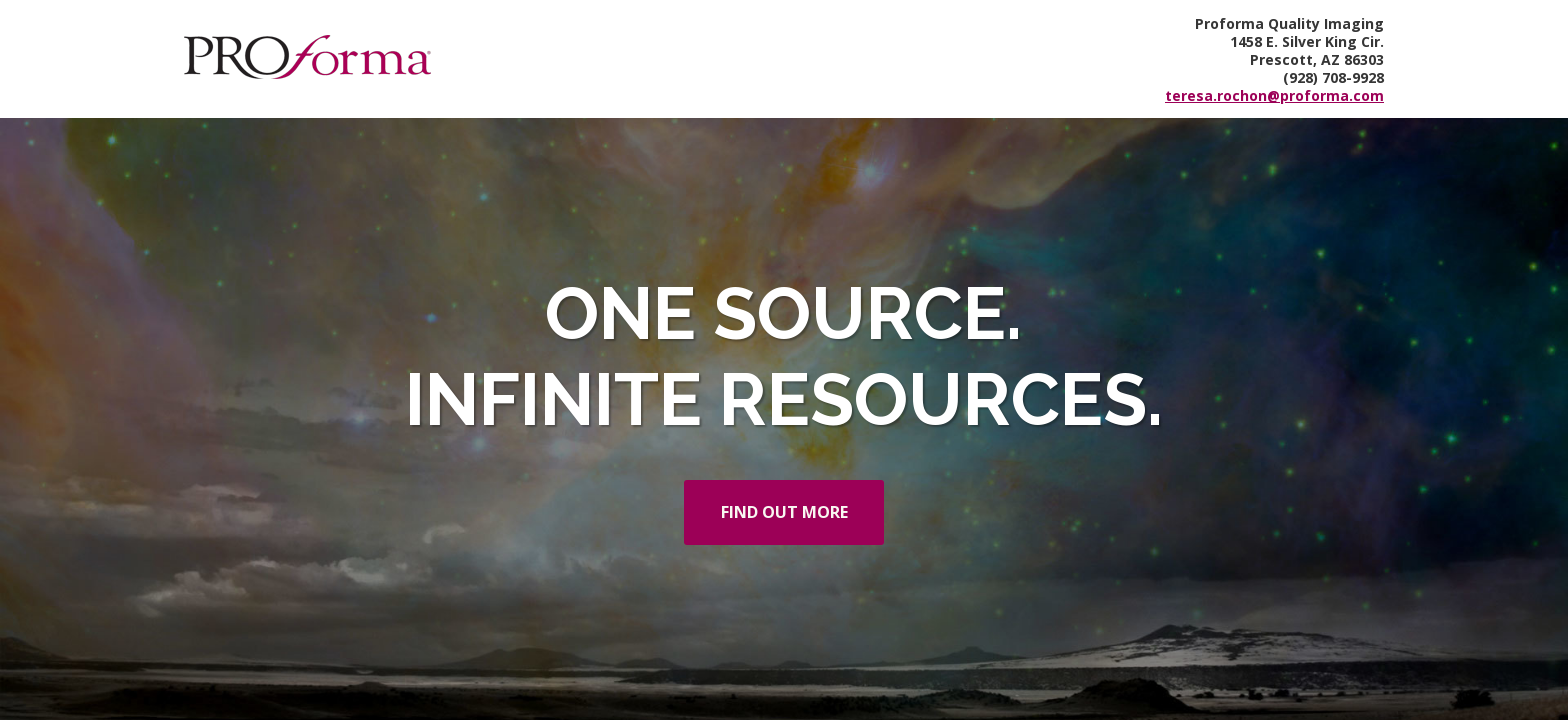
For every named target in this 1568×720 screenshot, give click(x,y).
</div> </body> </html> (784, 360)
